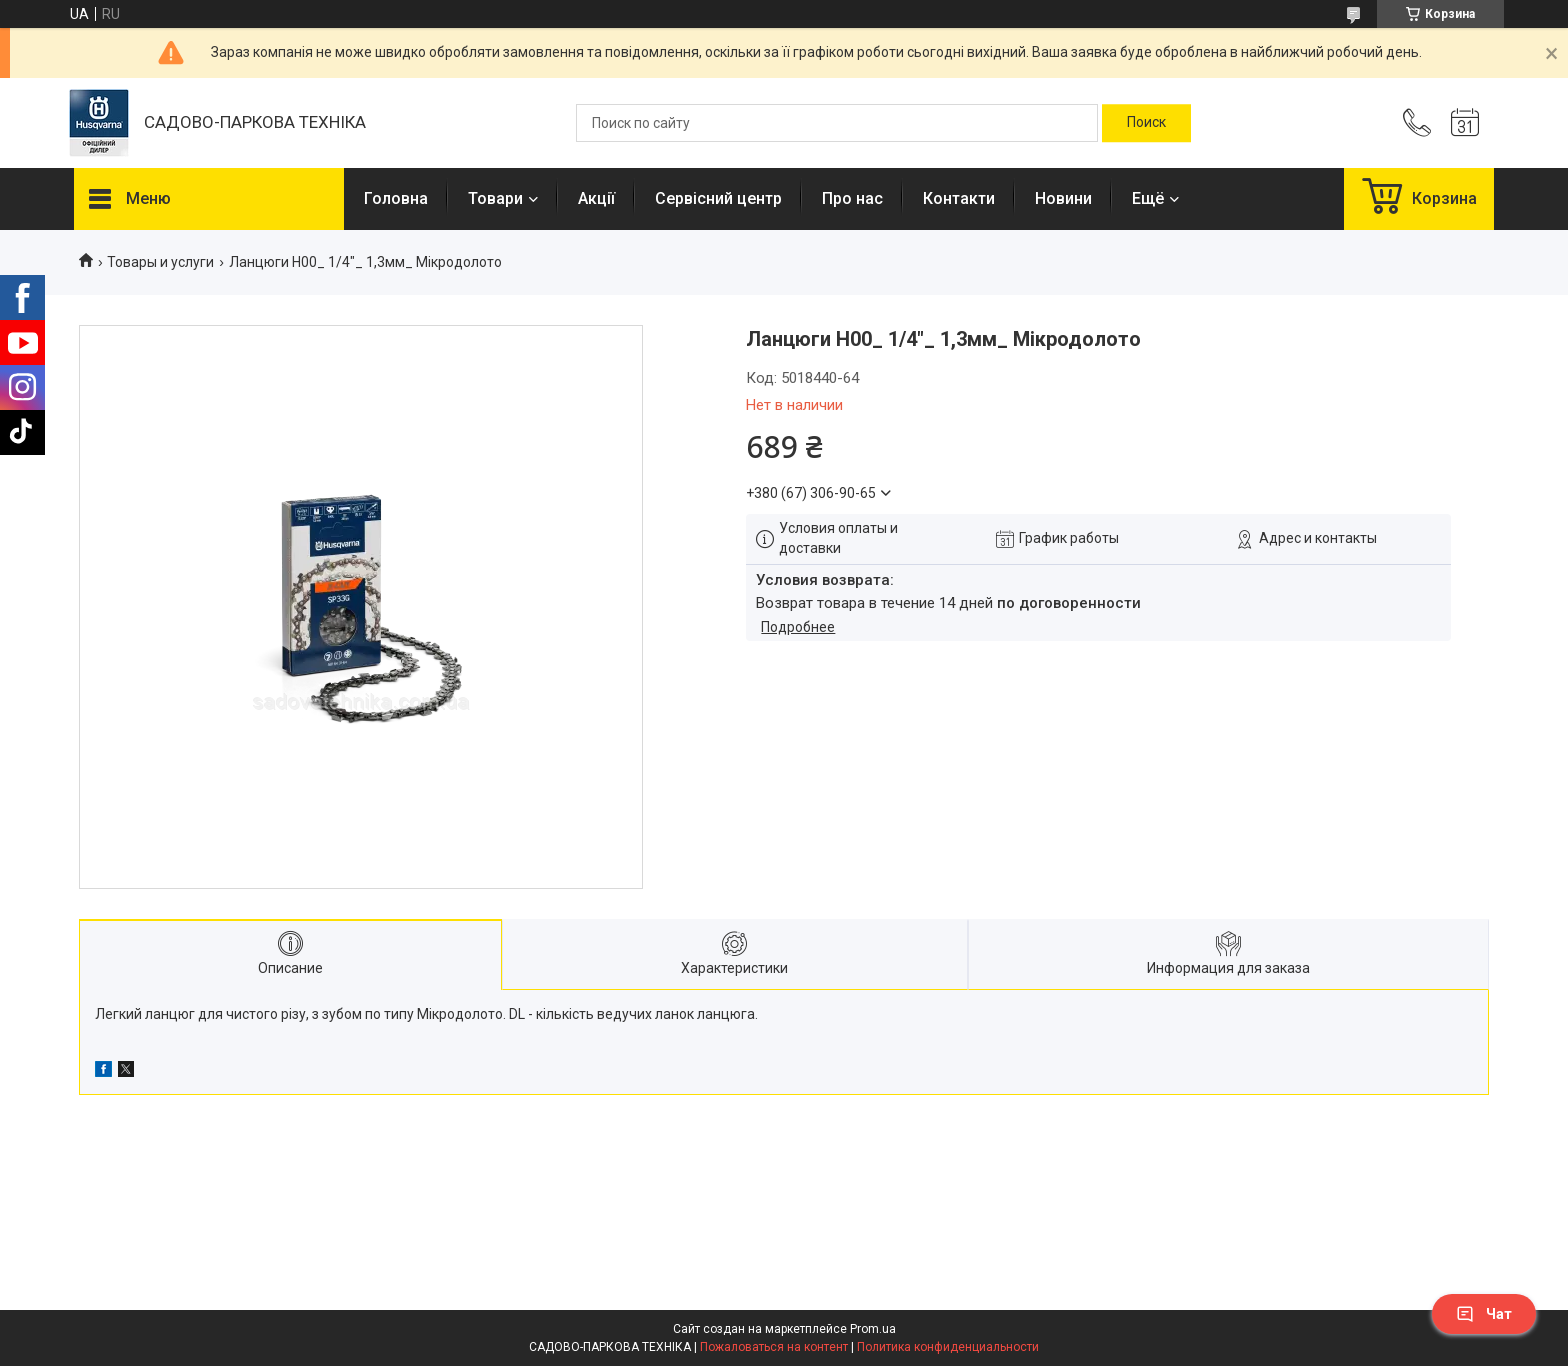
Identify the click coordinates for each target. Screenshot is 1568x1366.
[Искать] (1146, 123)
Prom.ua (873, 1329)
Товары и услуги (160, 262)
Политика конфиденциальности (948, 1347)
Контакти (959, 198)
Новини (1063, 198)
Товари (495, 198)
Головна (396, 198)
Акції (596, 198)
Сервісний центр (718, 198)
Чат (1484, 1314)
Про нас (852, 198)
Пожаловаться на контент (774, 1347)
